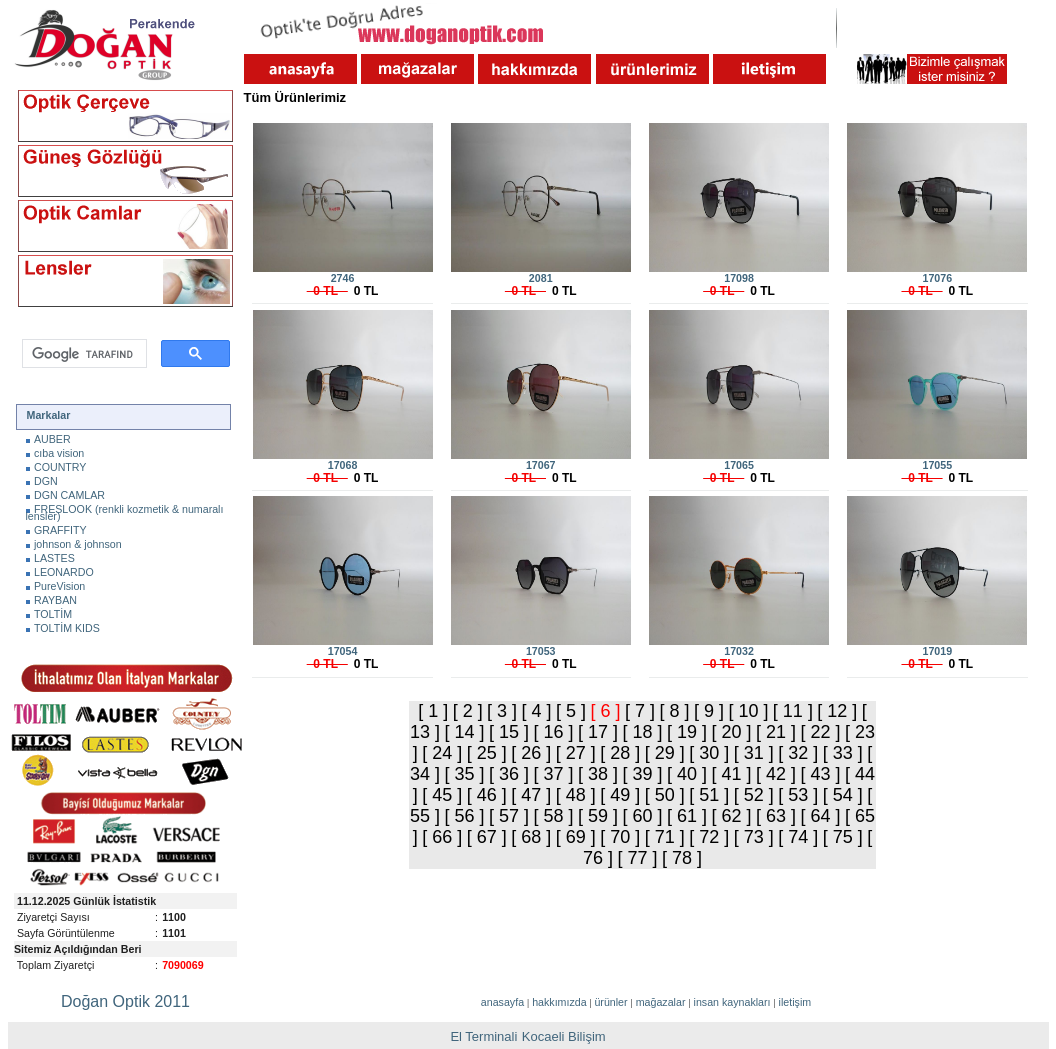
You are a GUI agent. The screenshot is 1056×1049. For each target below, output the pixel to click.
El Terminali (483, 1036)
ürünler (610, 1002)
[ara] (82, 354)
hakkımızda (559, 1002)
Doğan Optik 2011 (125, 1001)
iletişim (795, 1002)
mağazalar (661, 1002)
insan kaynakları (732, 1002)
